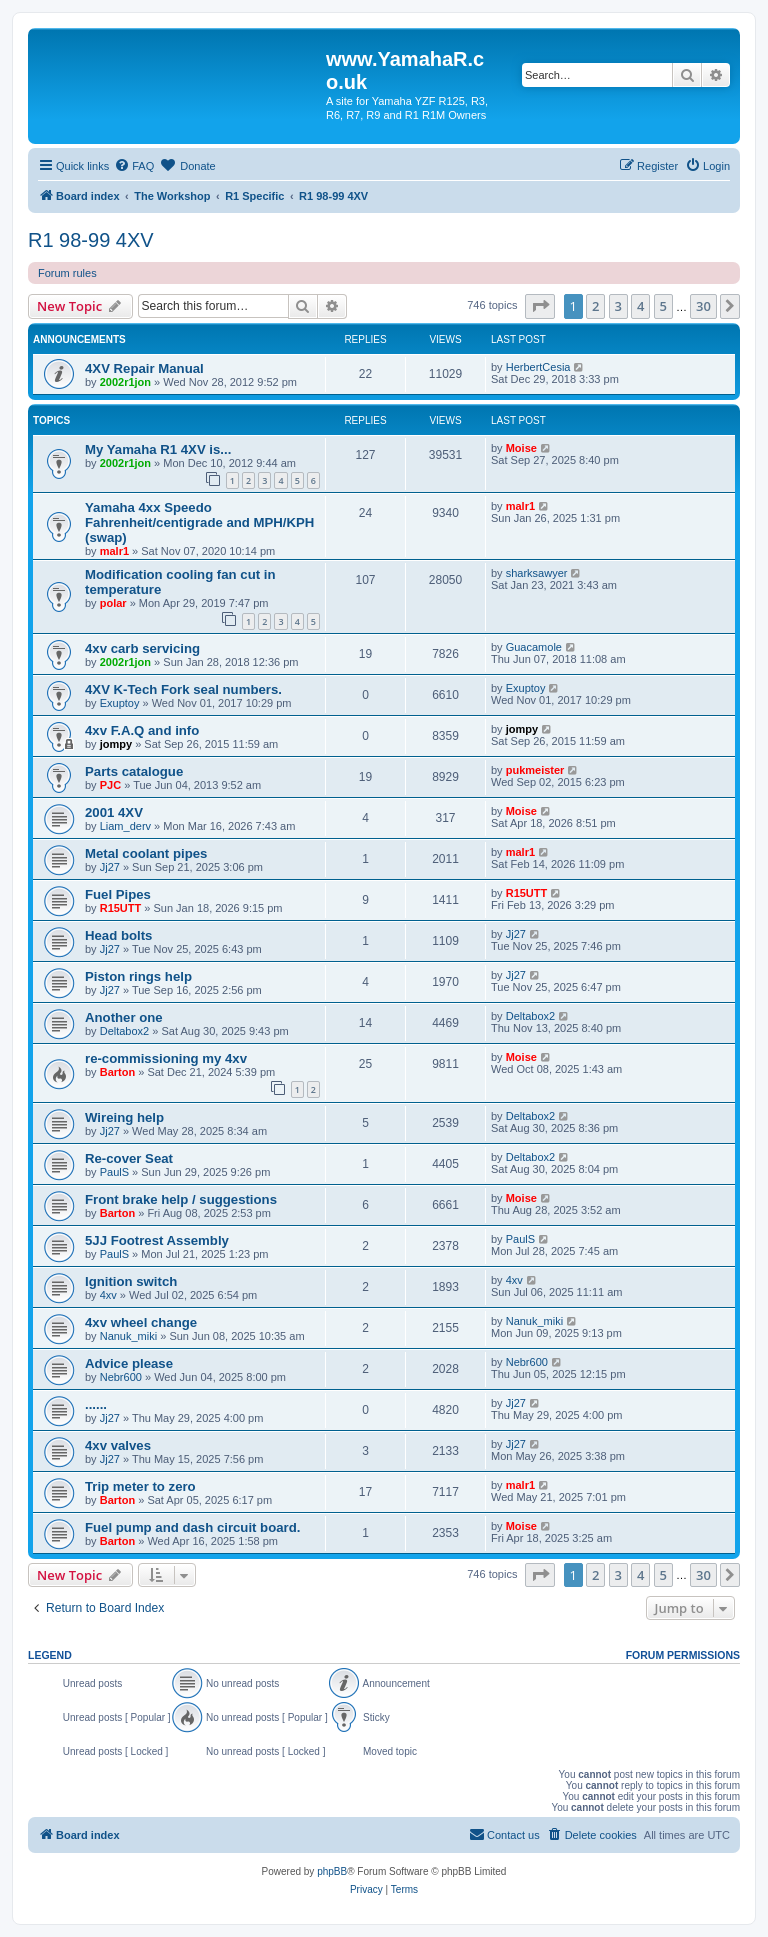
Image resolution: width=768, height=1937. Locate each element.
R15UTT (121, 908)
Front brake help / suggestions (181, 1199)
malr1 (114, 551)
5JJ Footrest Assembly (157, 1240)
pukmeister (535, 770)
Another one (124, 1017)
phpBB (332, 1871)
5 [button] (663, 306)
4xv (108, 1295)
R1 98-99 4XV (91, 240)
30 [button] (703, 306)
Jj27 (110, 867)
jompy (116, 744)
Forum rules (67, 273)
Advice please (129, 1363)
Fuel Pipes (118, 894)
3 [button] (618, 306)
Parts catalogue (134, 771)
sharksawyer (537, 573)
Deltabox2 (125, 1031)
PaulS (114, 1172)
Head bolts (118, 935)
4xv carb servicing (142, 648)
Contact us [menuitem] (504, 1834)
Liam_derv (125, 826)
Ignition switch (131, 1281)
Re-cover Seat (129, 1158)
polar (113, 603)
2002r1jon (125, 382)
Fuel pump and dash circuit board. (192, 1527)
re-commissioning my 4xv (166, 1058)
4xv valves (118, 1445)
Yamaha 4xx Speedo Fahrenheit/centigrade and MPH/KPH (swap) (199, 522)
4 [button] (640, 306)
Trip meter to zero (140, 1486)
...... (96, 1404)
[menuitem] (134, 166)
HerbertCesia (538, 367)
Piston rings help (138, 976)
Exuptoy (120, 703)
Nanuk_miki (128, 1336)
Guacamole (534, 647)
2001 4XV (114, 812)
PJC (110, 785)
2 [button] (595, 306)
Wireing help (124, 1117)
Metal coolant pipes (146, 853)
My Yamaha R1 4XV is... (158, 449)
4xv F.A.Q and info (142, 730)
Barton (117, 1072)
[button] (540, 306)
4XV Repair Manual (144, 368)
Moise (521, 448)
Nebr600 (121, 1377)
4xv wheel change (141, 1322)
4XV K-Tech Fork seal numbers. (183, 689)
